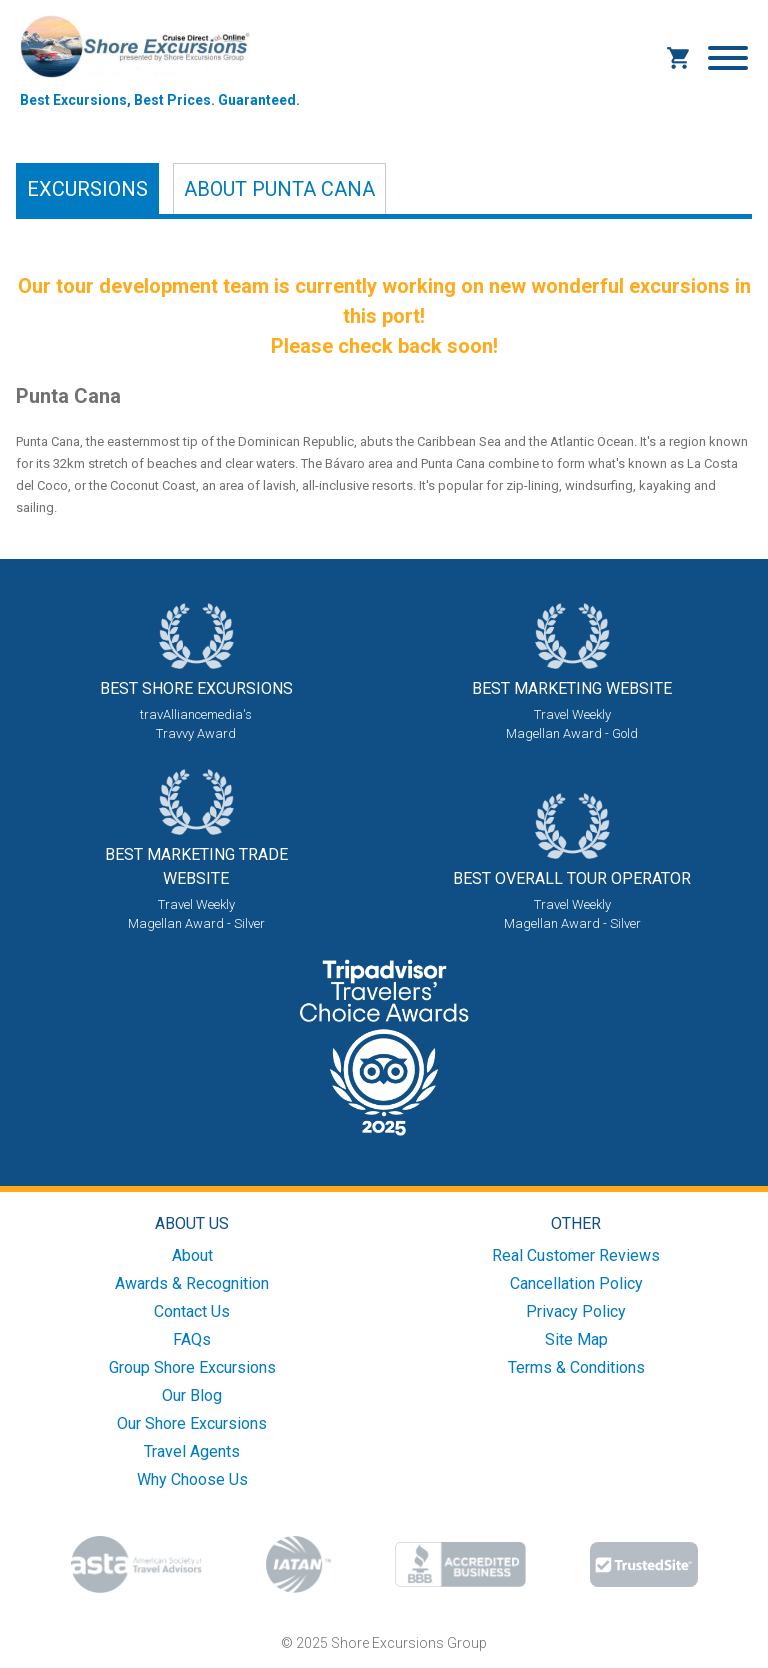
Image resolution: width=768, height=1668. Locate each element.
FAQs (192, 1339)
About (279, 189)
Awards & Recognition (192, 1283)
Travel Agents (192, 1451)
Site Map (576, 1339)
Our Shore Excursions (192, 1423)
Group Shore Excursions (192, 1367)
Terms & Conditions (576, 1367)
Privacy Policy (576, 1311)
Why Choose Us (192, 1479)
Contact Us (192, 1311)
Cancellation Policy (576, 1283)
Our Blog (192, 1395)
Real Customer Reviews (576, 1255)
